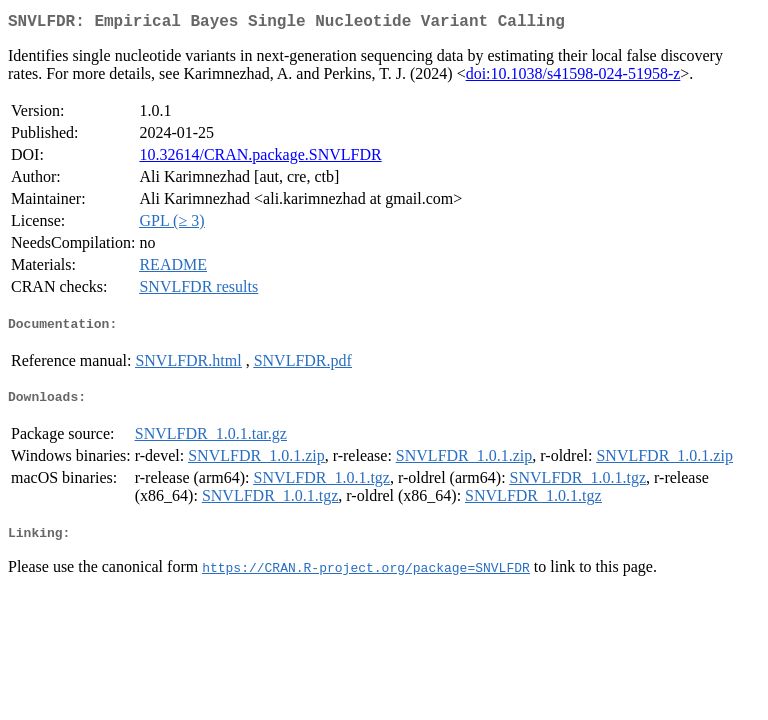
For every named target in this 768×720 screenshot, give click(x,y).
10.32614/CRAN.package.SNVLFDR (260, 158)
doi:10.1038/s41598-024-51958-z (573, 77)
